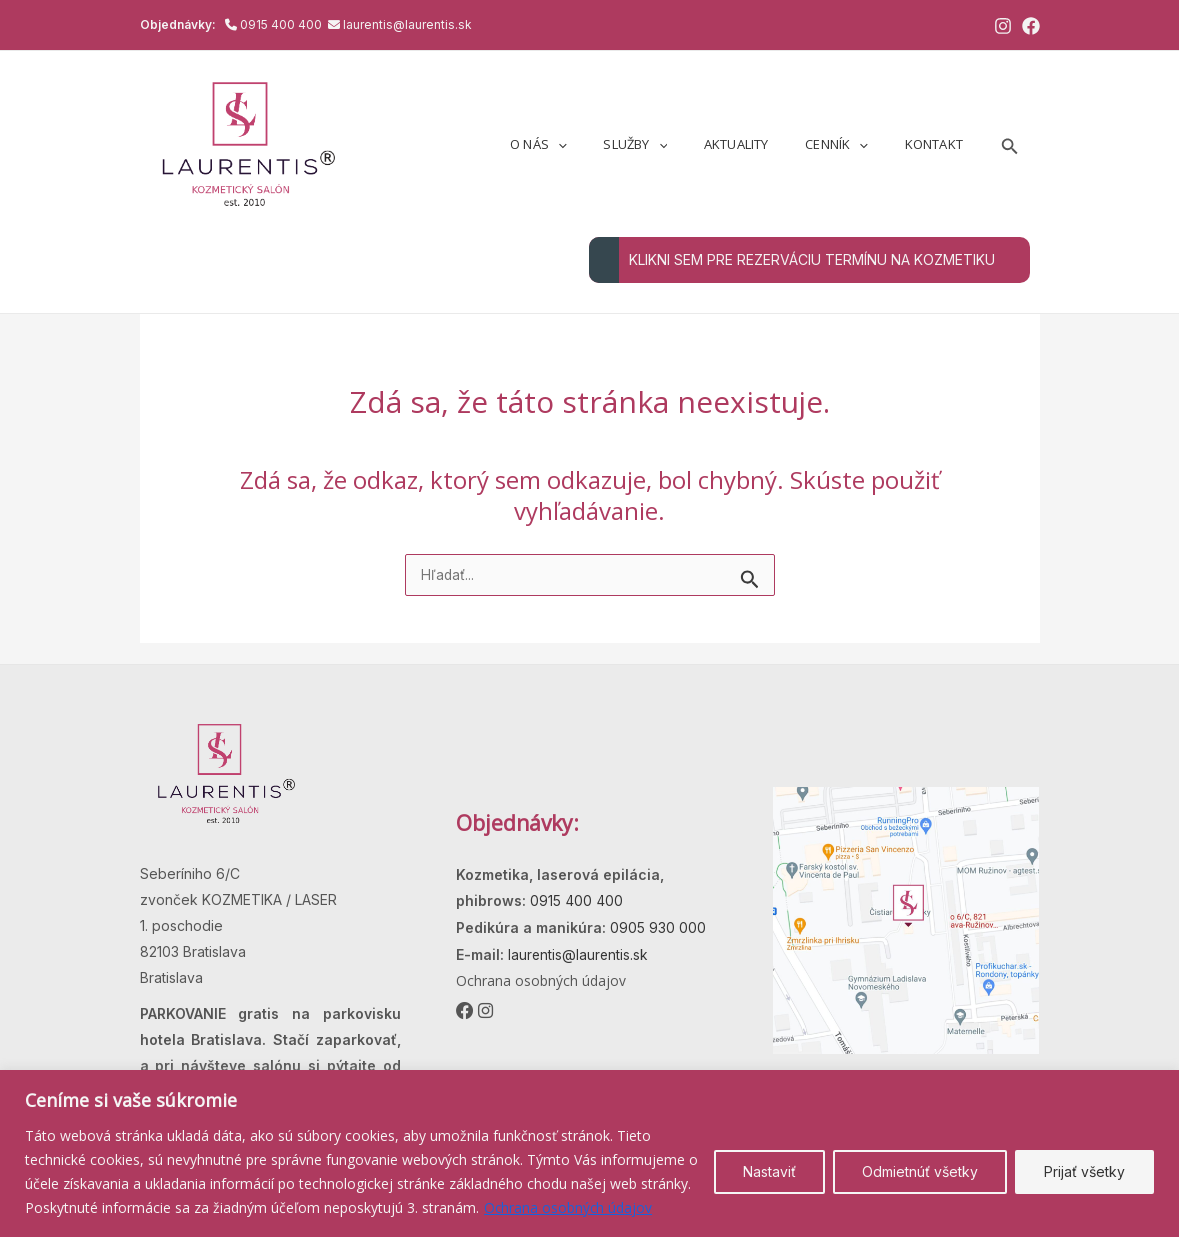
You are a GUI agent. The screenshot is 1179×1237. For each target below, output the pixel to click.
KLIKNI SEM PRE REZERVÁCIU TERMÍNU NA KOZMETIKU (792, 260)
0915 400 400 (282, 24)
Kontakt (939, 144)
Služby (672, 144)
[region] (589, 1153)
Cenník (852, 144)
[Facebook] (1031, 26)
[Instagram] (1003, 26)
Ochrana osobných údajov (569, 1207)
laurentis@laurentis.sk (407, 24)
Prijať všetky (1084, 1171)
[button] (1010, 144)
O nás (585, 144)
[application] (605, 144)
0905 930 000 (656, 927)
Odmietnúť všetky (920, 1171)
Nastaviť (769, 1171)
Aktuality (762, 144)
